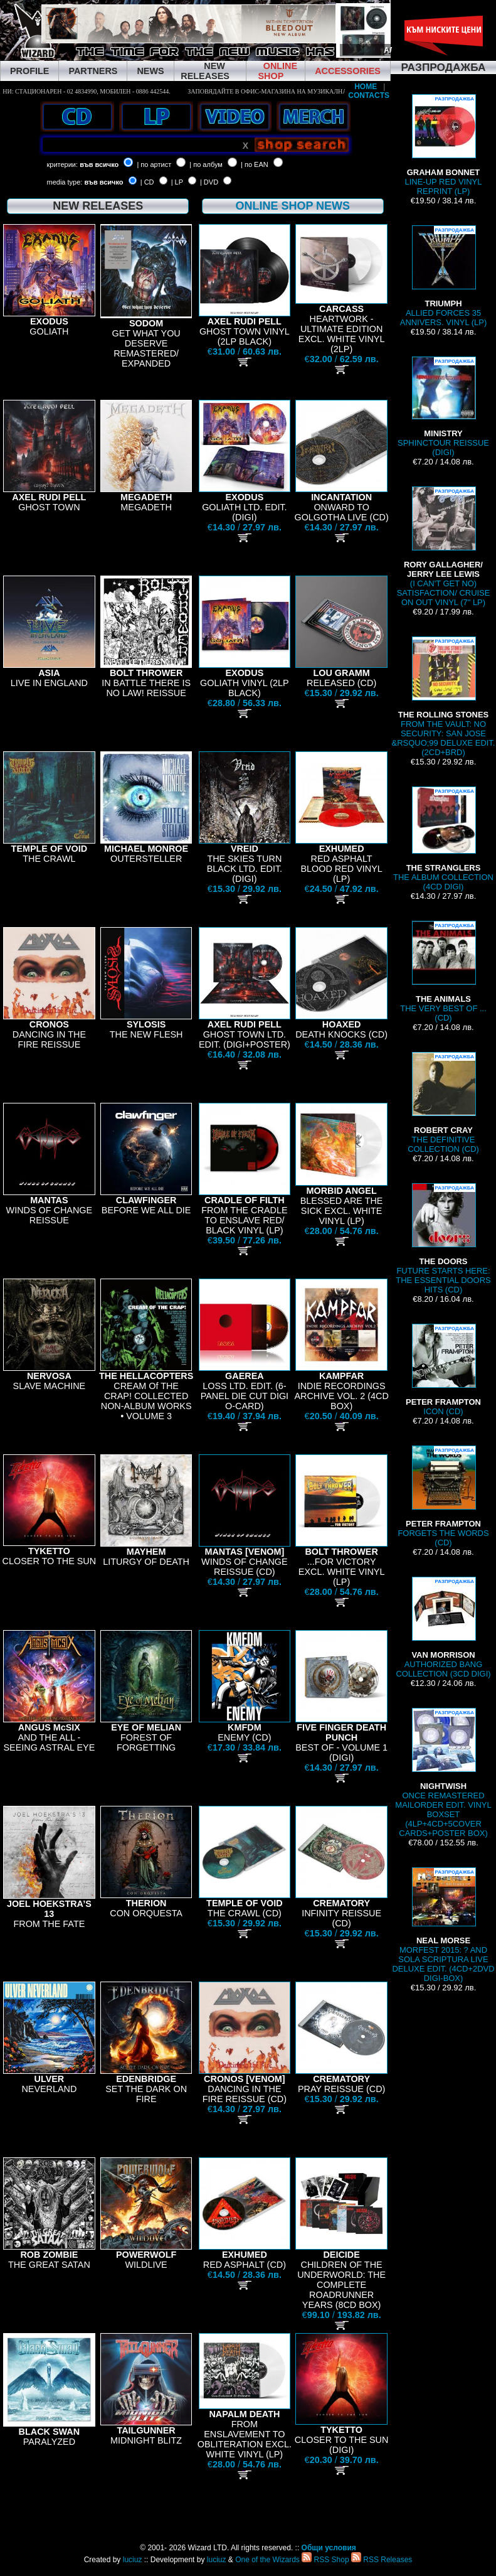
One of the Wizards (267, 2559)
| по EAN (254, 164)
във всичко (99, 164)
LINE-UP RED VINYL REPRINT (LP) (443, 145)
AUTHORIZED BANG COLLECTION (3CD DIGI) (443, 1627)
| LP (177, 182)
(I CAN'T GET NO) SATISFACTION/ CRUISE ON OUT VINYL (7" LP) (443, 546)
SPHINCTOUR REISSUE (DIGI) (443, 407)
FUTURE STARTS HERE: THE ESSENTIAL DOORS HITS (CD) (443, 1238)
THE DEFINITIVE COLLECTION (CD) (443, 1103)
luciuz (132, 2559)
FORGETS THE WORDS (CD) (443, 1496)
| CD (147, 182)
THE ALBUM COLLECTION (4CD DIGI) (443, 838)
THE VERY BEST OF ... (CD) (443, 971)
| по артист (154, 164)
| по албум (206, 164)
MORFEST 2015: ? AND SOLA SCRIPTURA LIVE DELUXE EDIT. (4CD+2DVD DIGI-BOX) (443, 1925)
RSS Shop (325, 2559)
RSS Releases (381, 2559)
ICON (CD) (443, 1370)
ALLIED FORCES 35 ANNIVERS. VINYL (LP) (443, 276)
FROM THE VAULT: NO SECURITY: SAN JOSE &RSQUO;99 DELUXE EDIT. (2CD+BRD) (443, 696)
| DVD (209, 182)
